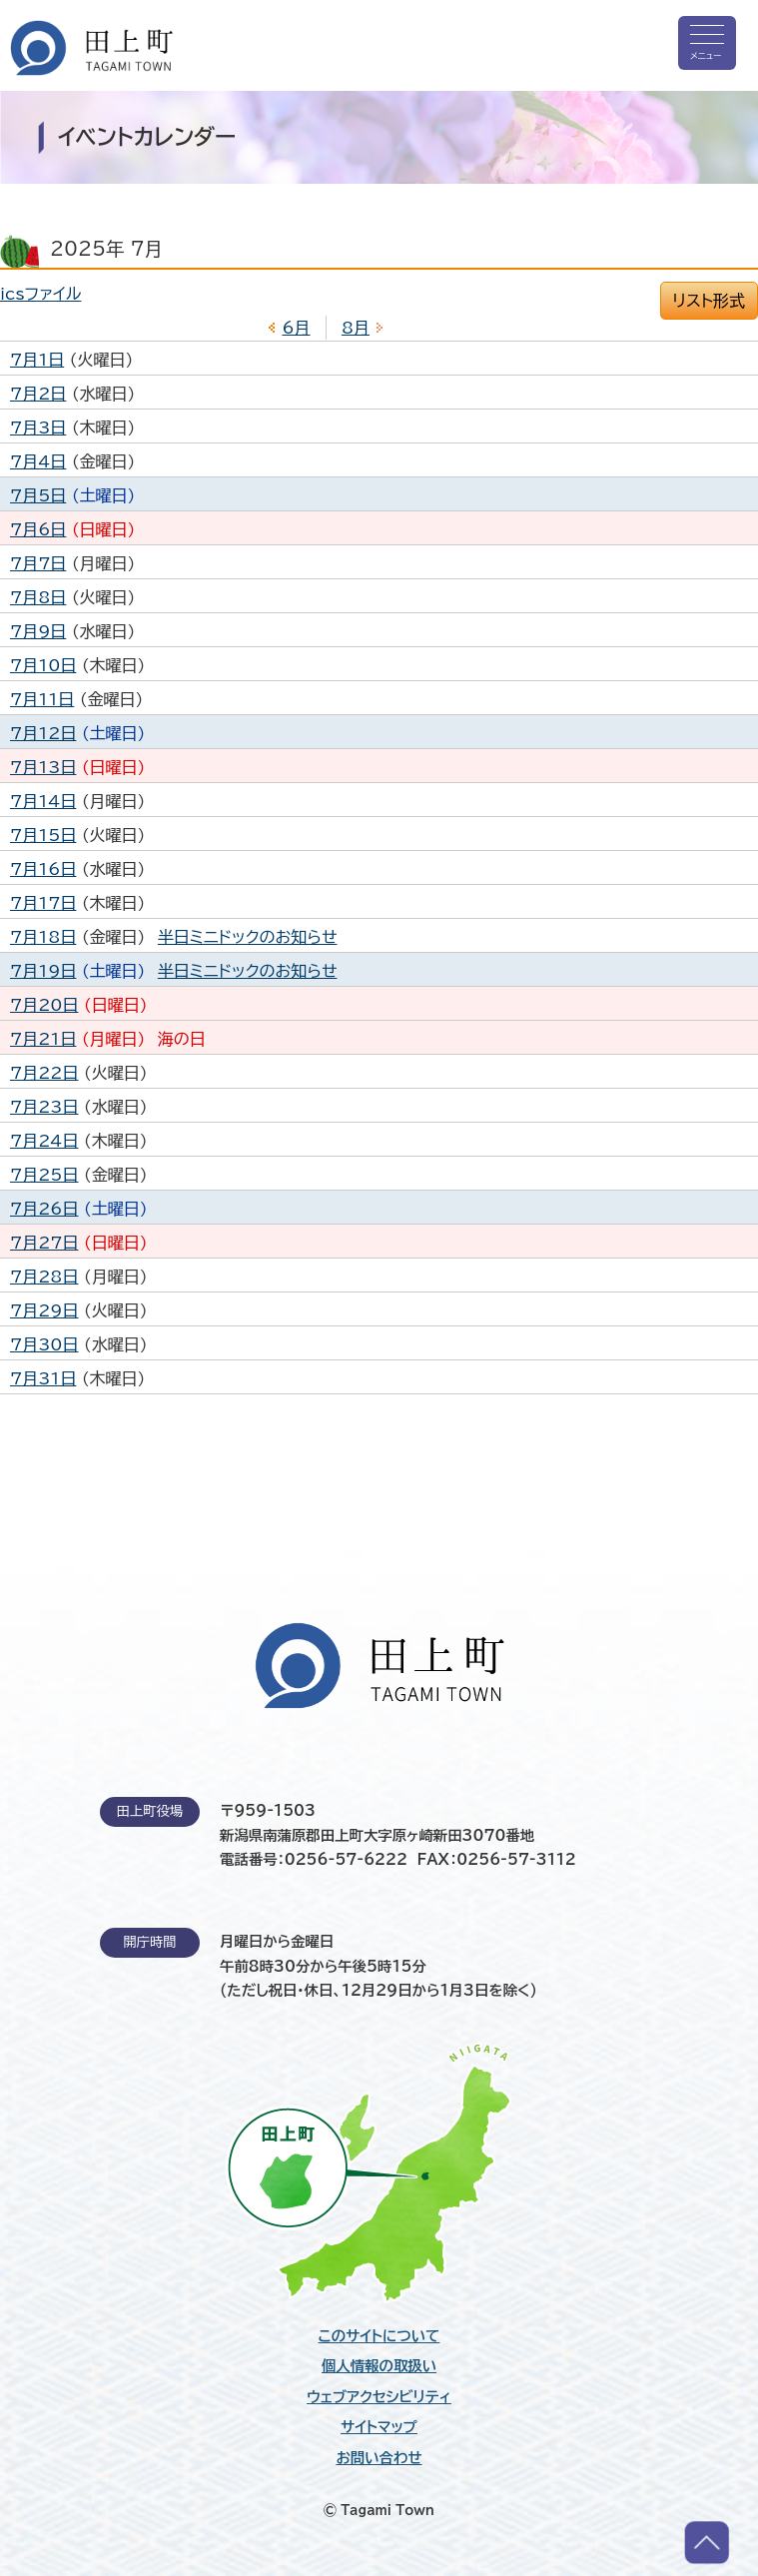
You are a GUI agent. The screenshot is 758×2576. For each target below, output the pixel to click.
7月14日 (43, 801)
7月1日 (37, 360)
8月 (356, 328)
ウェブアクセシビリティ (379, 2397)
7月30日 (44, 1344)
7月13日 (43, 767)
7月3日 (38, 427)
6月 (296, 328)
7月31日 (43, 1378)
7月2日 (38, 394)
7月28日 (44, 1277)
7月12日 (43, 733)
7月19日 (43, 971)
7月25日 (44, 1175)
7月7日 (38, 563)
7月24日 (44, 1141)
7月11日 (42, 699)
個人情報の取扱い (379, 2366)
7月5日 (38, 495)
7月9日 (38, 631)
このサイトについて (379, 2336)
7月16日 (43, 869)
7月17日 (43, 903)
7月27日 (44, 1243)
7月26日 (44, 1209)
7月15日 (43, 835)
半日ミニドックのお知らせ (248, 937)
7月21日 (43, 1039)
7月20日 (44, 1005)
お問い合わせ (378, 2458)
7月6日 (38, 529)
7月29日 (44, 1310)
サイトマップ (379, 2427)
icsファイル (40, 294)
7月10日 (43, 665)
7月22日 (44, 1073)
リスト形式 (709, 301)
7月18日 (43, 937)
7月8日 (38, 597)
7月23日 (44, 1107)
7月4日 (38, 461)
